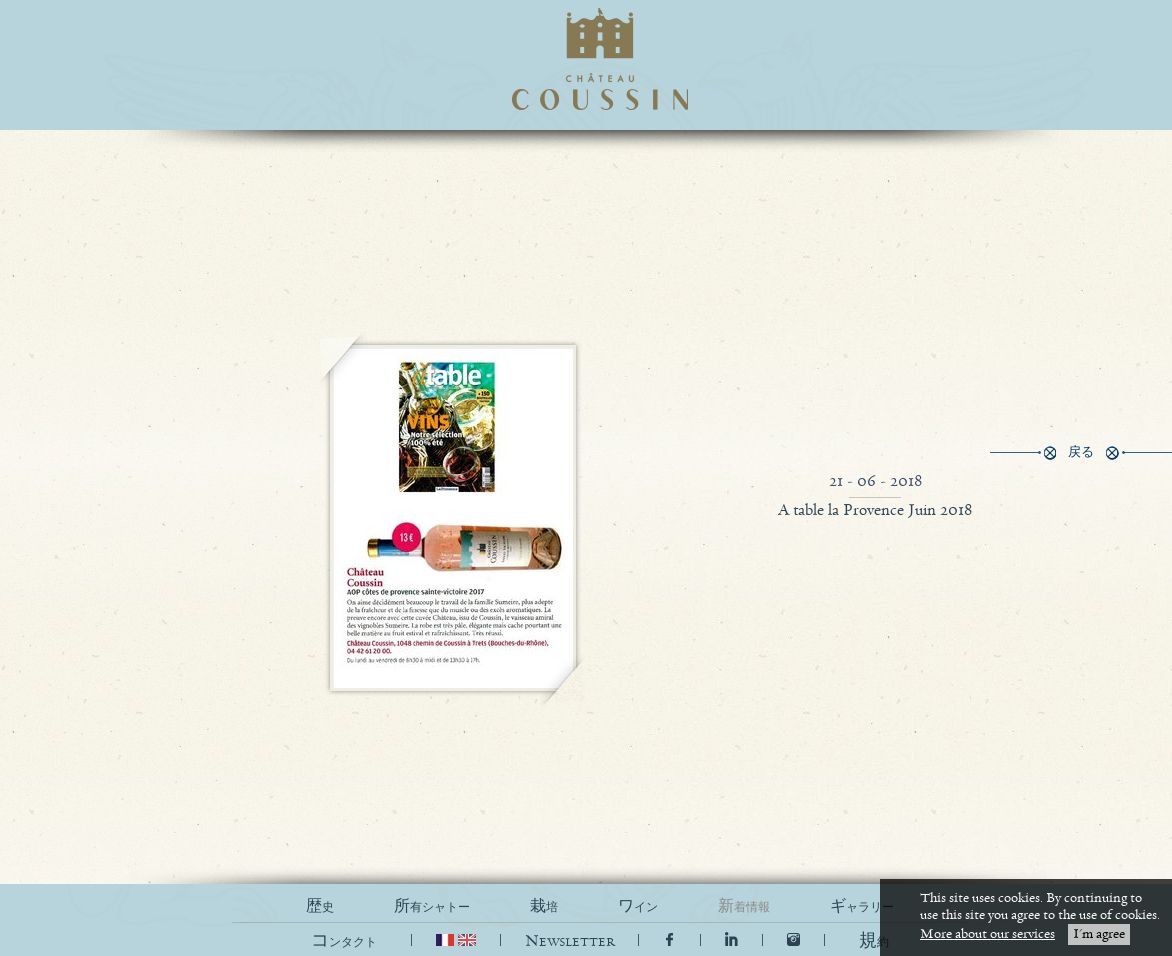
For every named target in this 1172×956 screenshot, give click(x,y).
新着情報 (744, 906)
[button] (874, 941)
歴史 (320, 906)
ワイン (638, 906)
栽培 (544, 906)
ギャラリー (862, 906)
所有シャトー (432, 906)
